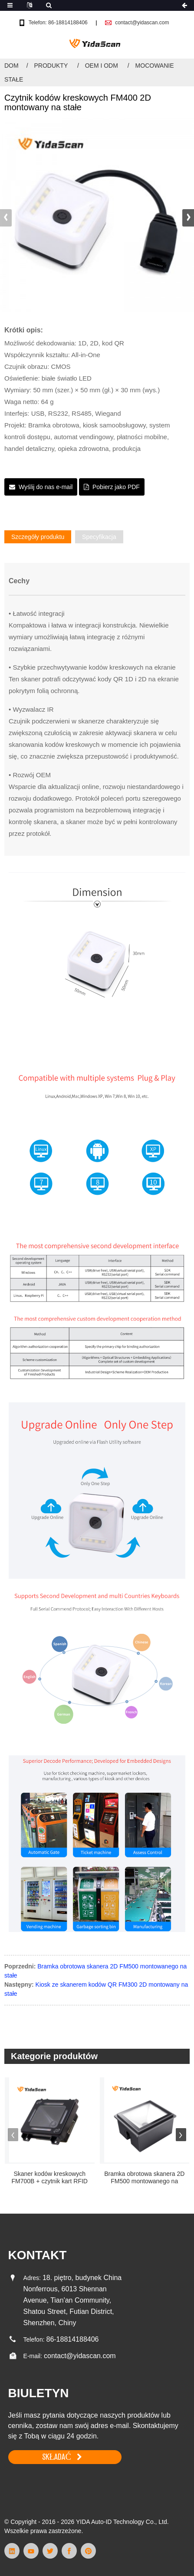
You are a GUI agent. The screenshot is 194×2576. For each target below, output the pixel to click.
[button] (188, 218)
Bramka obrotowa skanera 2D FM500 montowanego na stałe (144, 2177)
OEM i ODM (101, 65)
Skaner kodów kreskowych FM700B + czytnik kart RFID (50, 2177)
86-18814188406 (72, 2339)
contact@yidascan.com (142, 23)
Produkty (51, 65)
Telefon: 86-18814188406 (58, 23)
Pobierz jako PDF (116, 486)
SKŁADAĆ (56, 2457)
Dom (11, 65)
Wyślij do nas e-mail (45, 486)
